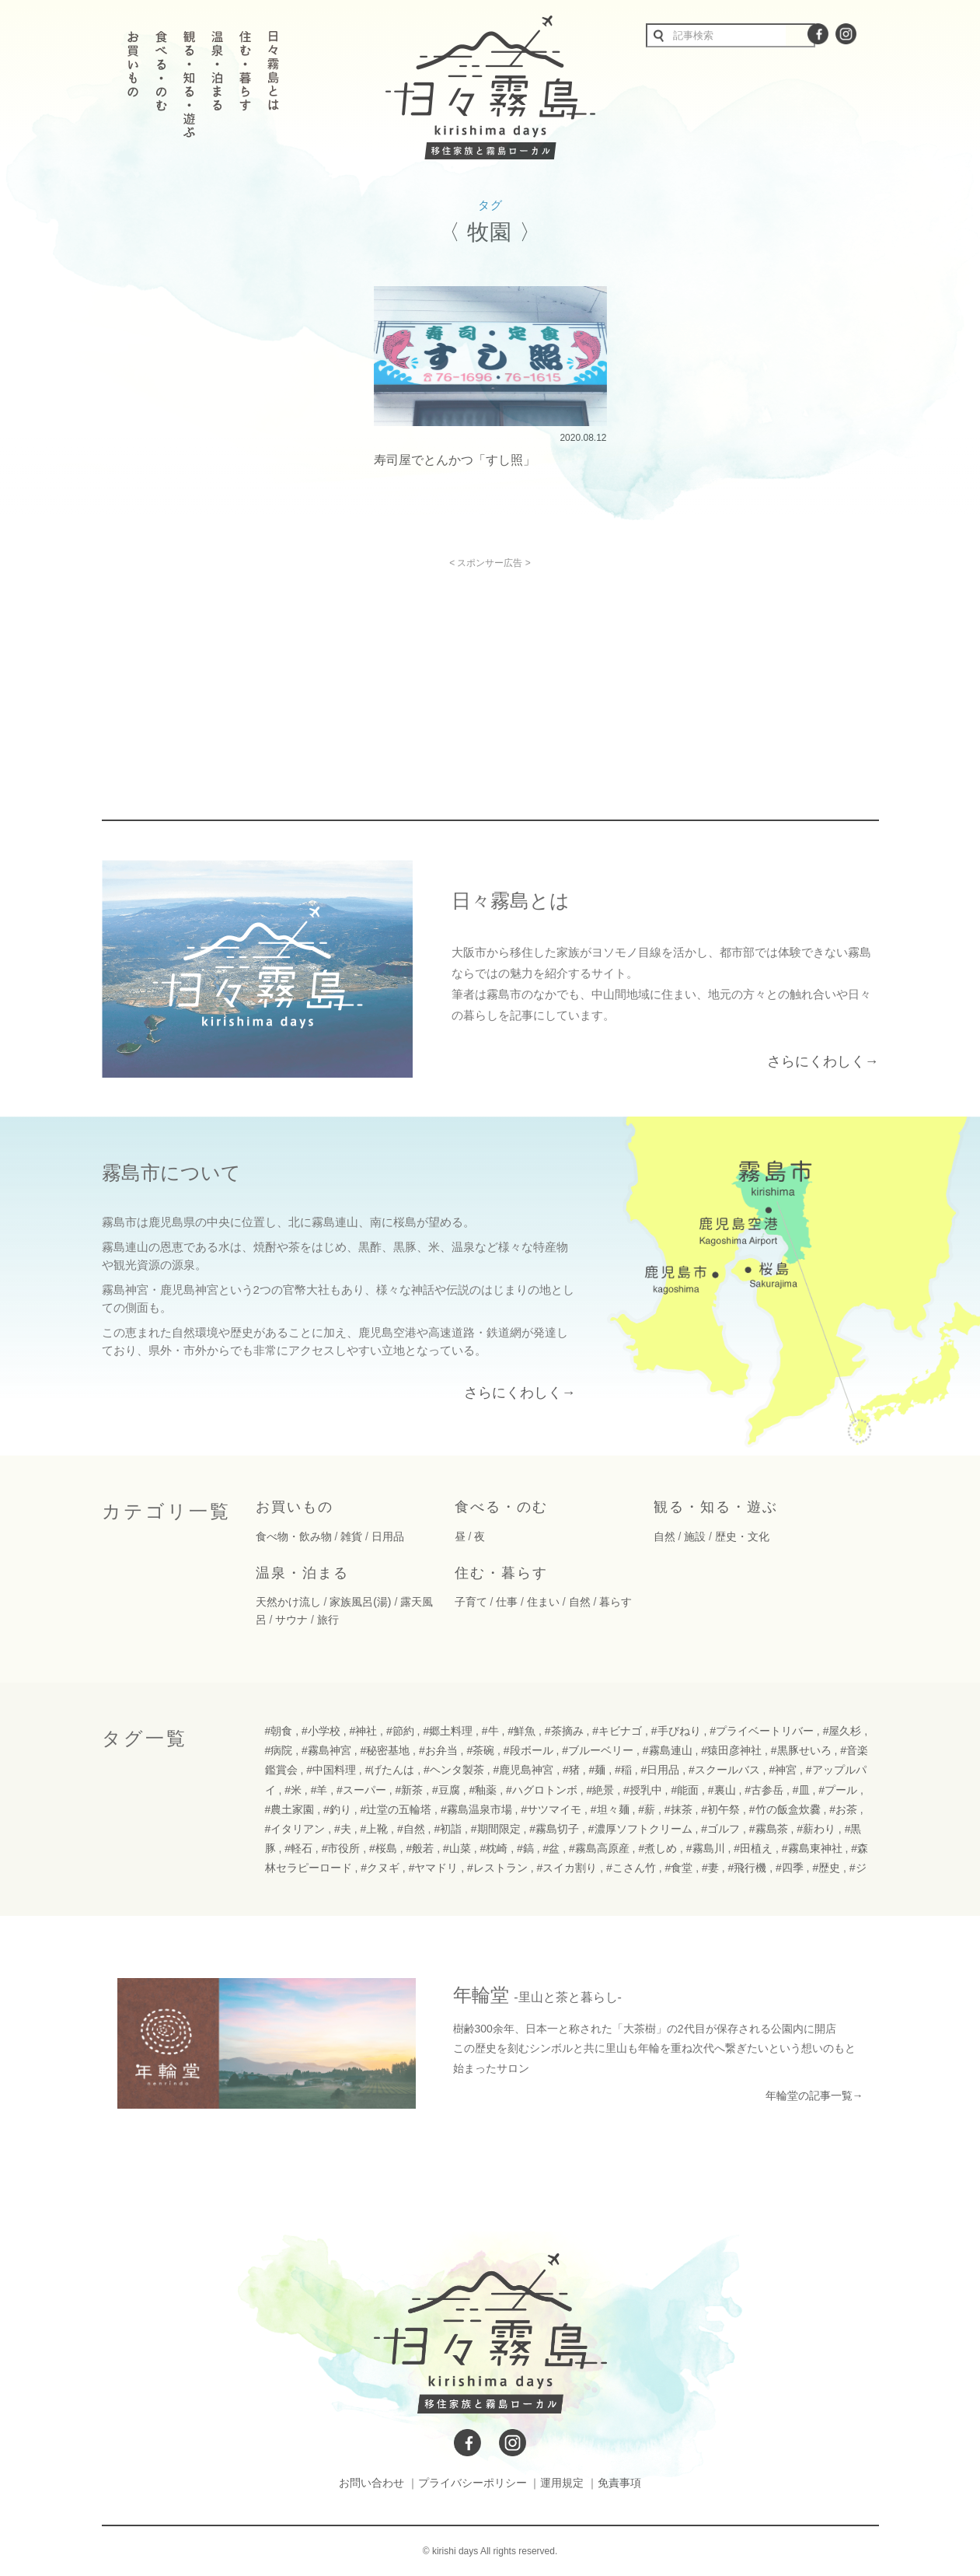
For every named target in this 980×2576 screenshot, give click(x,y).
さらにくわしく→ (823, 1061)
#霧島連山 (667, 1750)
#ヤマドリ (434, 1867)
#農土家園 (290, 1809)
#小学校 (321, 1731)
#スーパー (361, 1790)
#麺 (597, 1769)
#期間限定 (496, 1829)
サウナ (291, 1619)
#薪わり (816, 1829)
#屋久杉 (842, 1731)
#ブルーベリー (597, 1750)
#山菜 (457, 1848)
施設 (695, 1536)
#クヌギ (380, 1867)
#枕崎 (494, 1848)
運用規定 (562, 2482)
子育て (471, 1602)
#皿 (801, 1790)
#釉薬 (483, 1790)
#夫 (342, 1829)
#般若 (420, 1848)
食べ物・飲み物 (294, 1536)
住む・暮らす (501, 1573)
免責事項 (619, 2482)
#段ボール (528, 1750)
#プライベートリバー (762, 1731)
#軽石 (298, 1848)
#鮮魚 (521, 1731)
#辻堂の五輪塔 (395, 1809)
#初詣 (448, 1829)
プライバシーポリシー (472, 2482)
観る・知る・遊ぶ (716, 1507)
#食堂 (679, 1867)
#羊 (319, 1790)
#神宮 (783, 1769)
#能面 (685, 1790)
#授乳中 (642, 1790)
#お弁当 (438, 1750)
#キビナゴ (617, 1731)
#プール (837, 1790)
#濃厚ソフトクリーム (640, 1829)
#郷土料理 (448, 1731)
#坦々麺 (610, 1809)
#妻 (710, 1867)
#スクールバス (724, 1769)
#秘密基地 (385, 1750)
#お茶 (843, 1809)
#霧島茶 (768, 1829)
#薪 (646, 1809)
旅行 (328, 1619)
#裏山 (722, 1790)
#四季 (790, 1867)
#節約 (400, 1731)
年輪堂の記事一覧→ (814, 2095)
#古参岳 (764, 1790)
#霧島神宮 (326, 1750)
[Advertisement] (356, 677)
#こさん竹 (631, 1867)
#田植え (753, 1848)
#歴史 (826, 1867)
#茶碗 (480, 1750)
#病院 (279, 1750)
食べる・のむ (501, 1507)
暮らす (615, 1602)
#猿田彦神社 (731, 1750)
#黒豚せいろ (801, 1750)
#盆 (551, 1848)
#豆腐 (446, 1790)
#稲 (623, 1769)
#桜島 (383, 1848)
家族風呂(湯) (360, 1602)
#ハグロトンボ (541, 1790)
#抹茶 (678, 1809)
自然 (664, 1536)
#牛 (490, 1731)
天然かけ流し (288, 1602)
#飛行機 (746, 1867)
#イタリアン (295, 1829)
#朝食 (279, 1731)
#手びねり (676, 1731)
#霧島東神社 (812, 1848)
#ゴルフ (720, 1829)
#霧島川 (705, 1848)
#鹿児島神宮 (523, 1769)
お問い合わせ (371, 2482)
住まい (543, 1602)
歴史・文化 (742, 1536)
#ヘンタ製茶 (454, 1769)
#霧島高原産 (599, 1848)
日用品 (387, 1536)
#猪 (571, 1769)
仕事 (507, 1602)
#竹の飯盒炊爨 (785, 1809)
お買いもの (294, 1507)
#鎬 (525, 1848)
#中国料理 (331, 1769)
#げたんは (390, 1769)
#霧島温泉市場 (476, 1809)
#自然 (411, 1829)
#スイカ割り (567, 1867)
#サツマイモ (551, 1809)
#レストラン (497, 1867)
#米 (293, 1790)
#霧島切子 (554, 1829)
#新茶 (410, 1790)
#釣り (337, 1809)
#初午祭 (720, 1809)
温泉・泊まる (302, 1573)
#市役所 (341, 1848)
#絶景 (600, 1790)
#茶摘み (564, 1731)
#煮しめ (657, 1848)
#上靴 (374, 1829)
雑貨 (351, 1536)
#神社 (363, 1731)
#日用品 (659, 1769)
